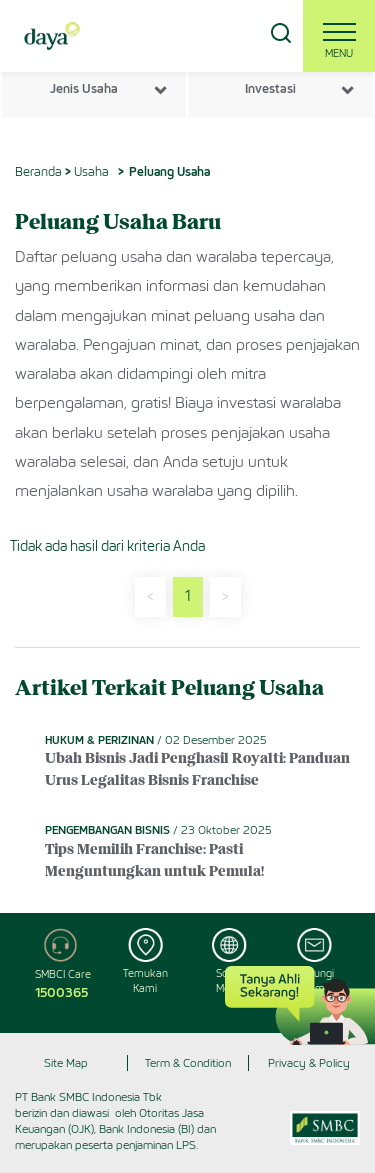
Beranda (38, 171)
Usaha (91, 171)
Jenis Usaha (84, 88)
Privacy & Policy (309, 1063)
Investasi (270, 88)
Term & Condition (188, 1063)
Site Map (66, 1063)
